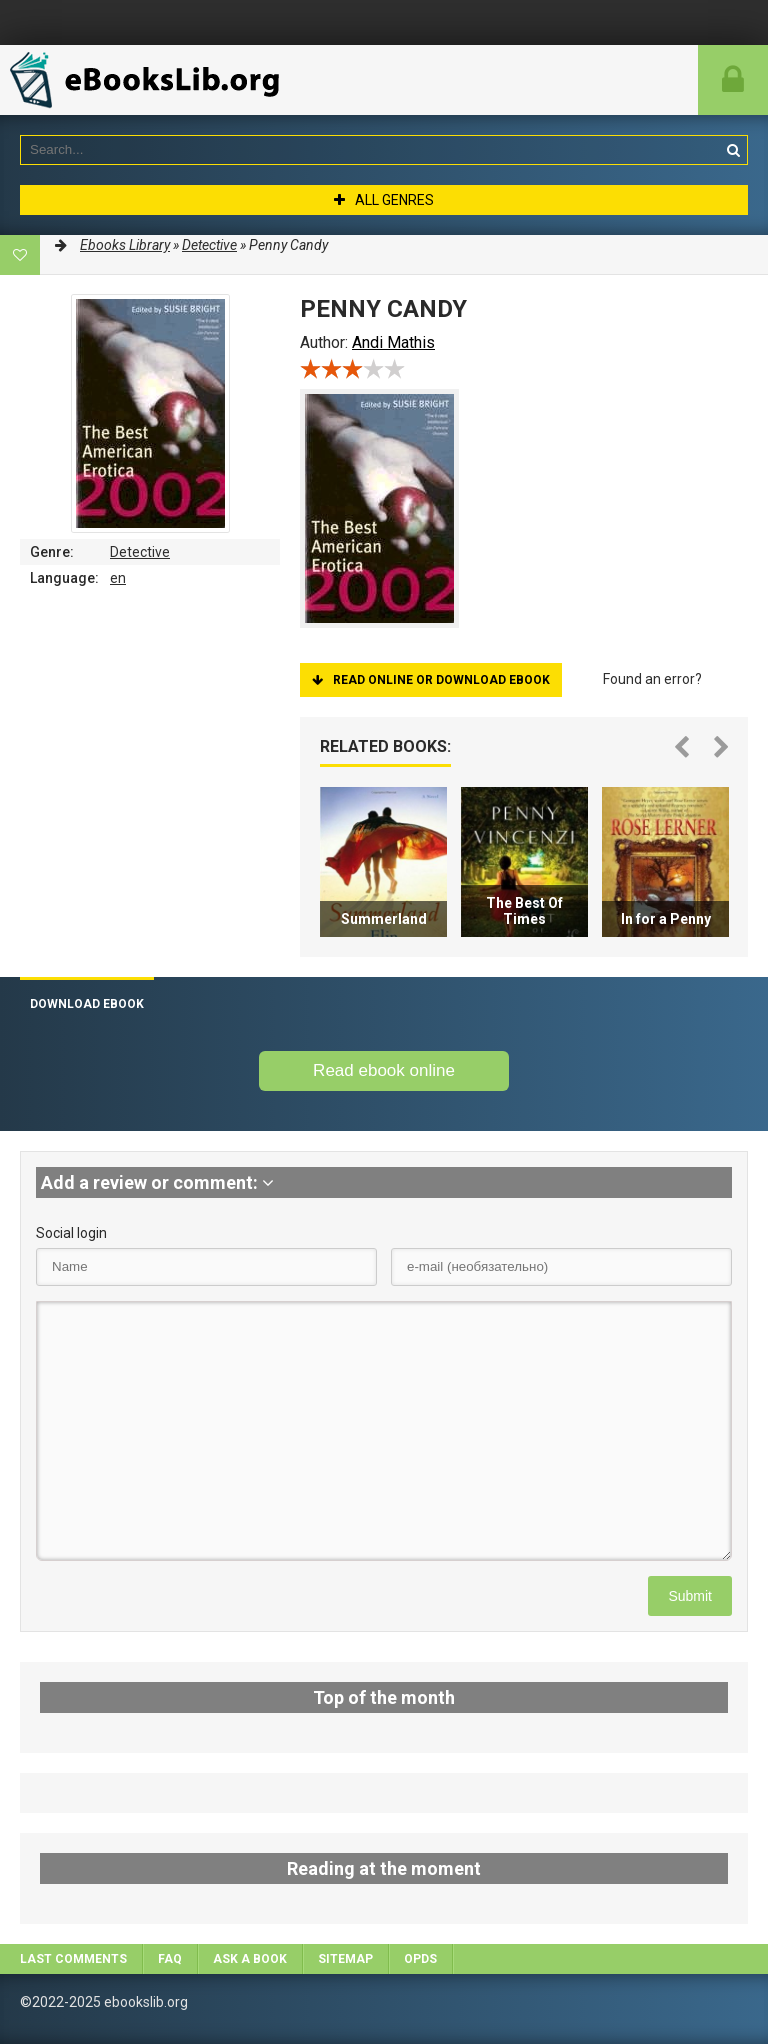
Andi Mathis (393, 342)
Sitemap (345, 1959)
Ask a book (250, 1959)
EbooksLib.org (150, 80)
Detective (140, 552)
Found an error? (652, 679)
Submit (690, 1596)
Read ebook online (384, 1070)
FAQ (170, 1959)
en (118, 578)
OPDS (420, 1959)
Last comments (73, 1959)
